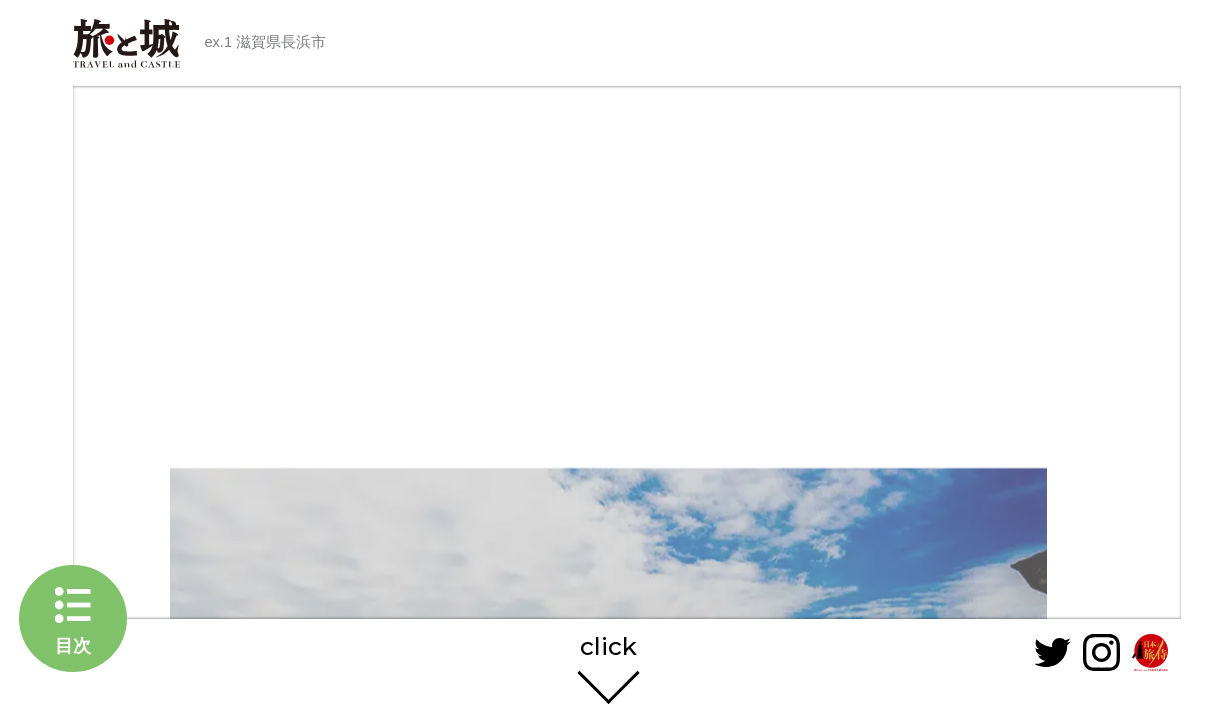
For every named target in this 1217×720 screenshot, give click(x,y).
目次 (73, 645)
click (608, 647)
